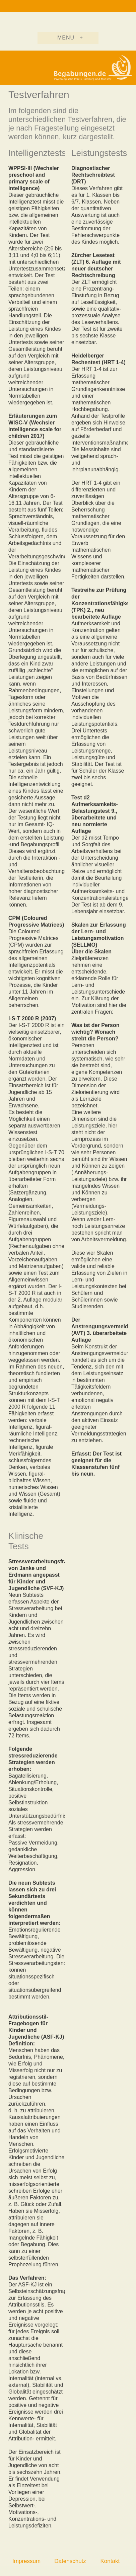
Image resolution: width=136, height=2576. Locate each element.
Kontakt (110, 2561)
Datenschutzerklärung (82, 2561)
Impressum (26, 2561)
